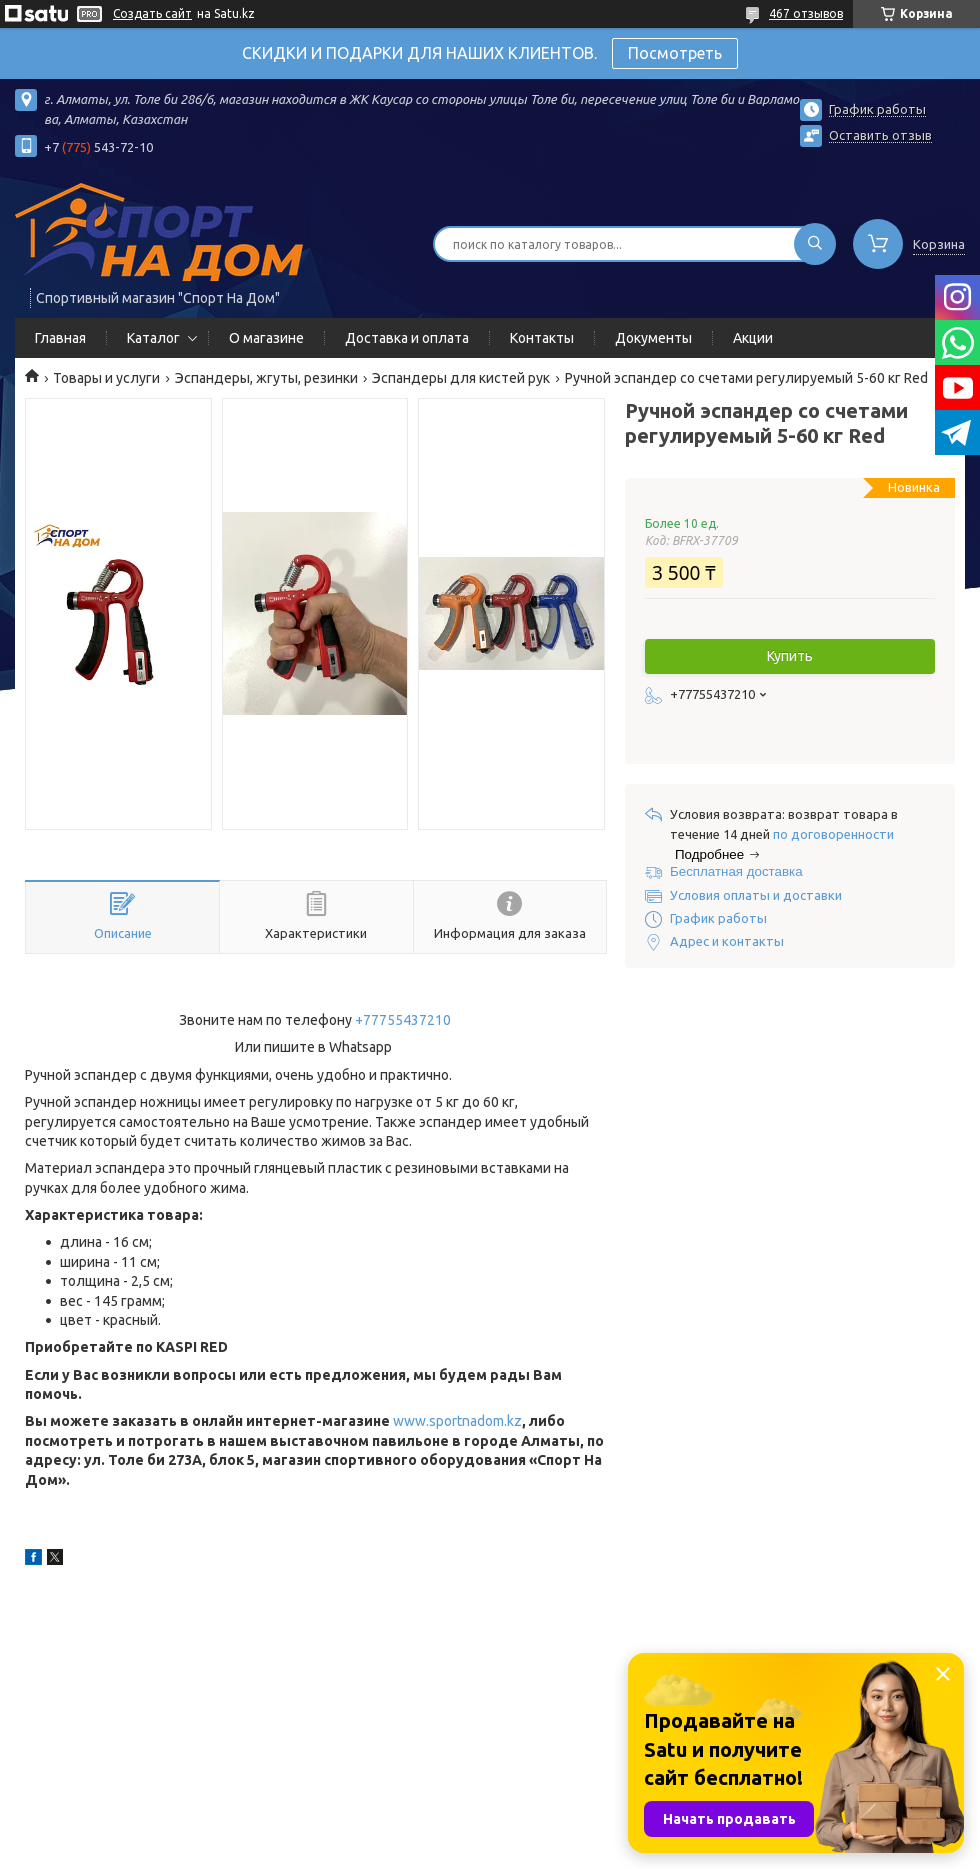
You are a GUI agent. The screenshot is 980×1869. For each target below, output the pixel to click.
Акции (753, 338)
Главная (60, 338)
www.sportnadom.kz (457, 1421)
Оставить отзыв (880, 135)
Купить (790, 656)
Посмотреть (675, 53)
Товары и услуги (106, 378)
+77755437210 (403, 1020)
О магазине (266, 338)
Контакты (542, 338)
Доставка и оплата (407, 338)
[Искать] (815, 244)
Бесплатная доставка (736, 871)
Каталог (153, 338)
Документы (653, 338)
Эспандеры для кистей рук (461, 378)
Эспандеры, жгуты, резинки (266, 378)
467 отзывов (806, 13)
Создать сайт (152, 13)
